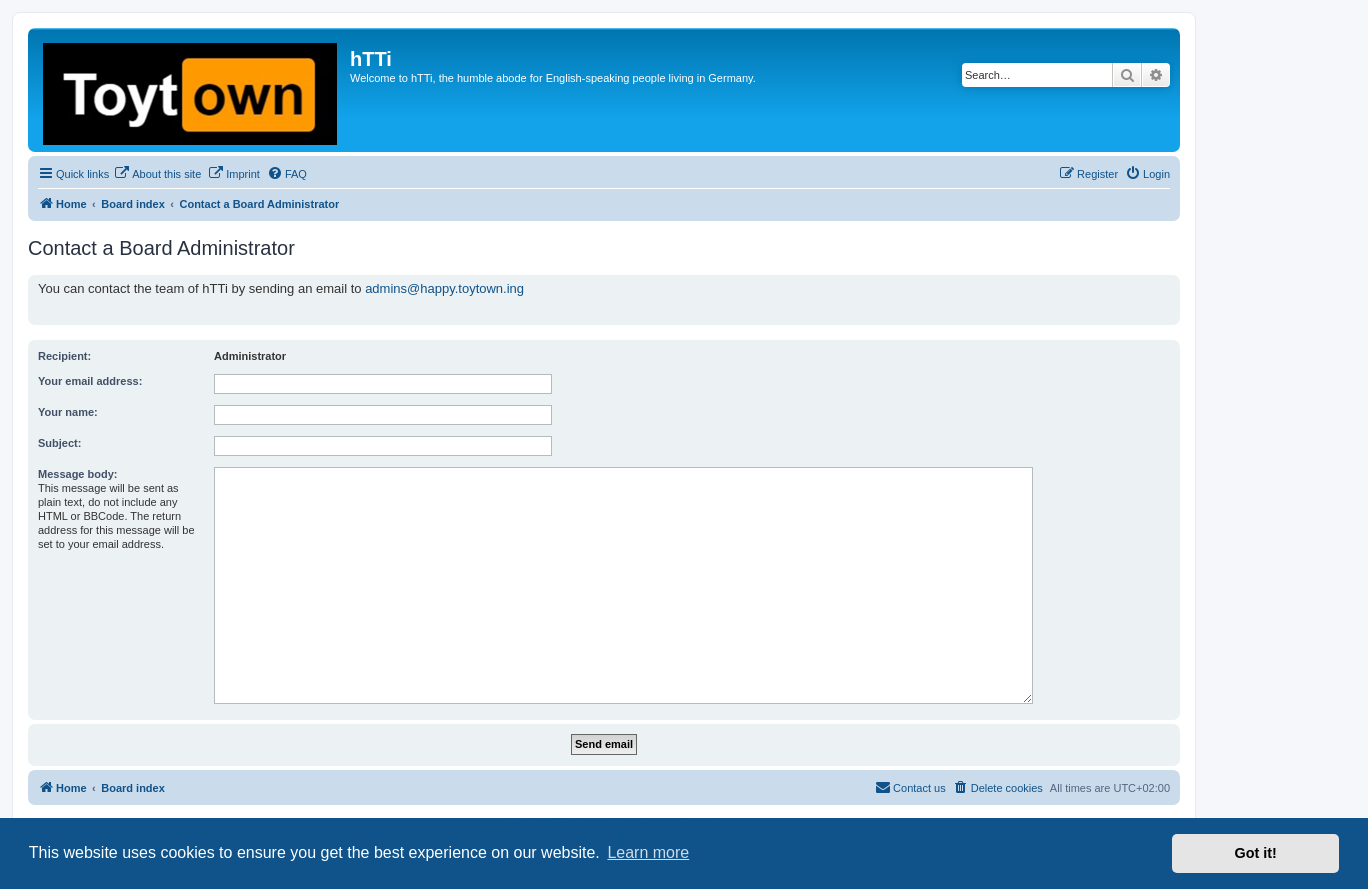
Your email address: (90, 381)
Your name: (68, 412)
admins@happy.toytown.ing (444, 288)
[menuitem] (157, 174)
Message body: (77, 474)
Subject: (59, 443)
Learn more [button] (648, 852)
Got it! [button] (1256, 853)
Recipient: (64, 356)
